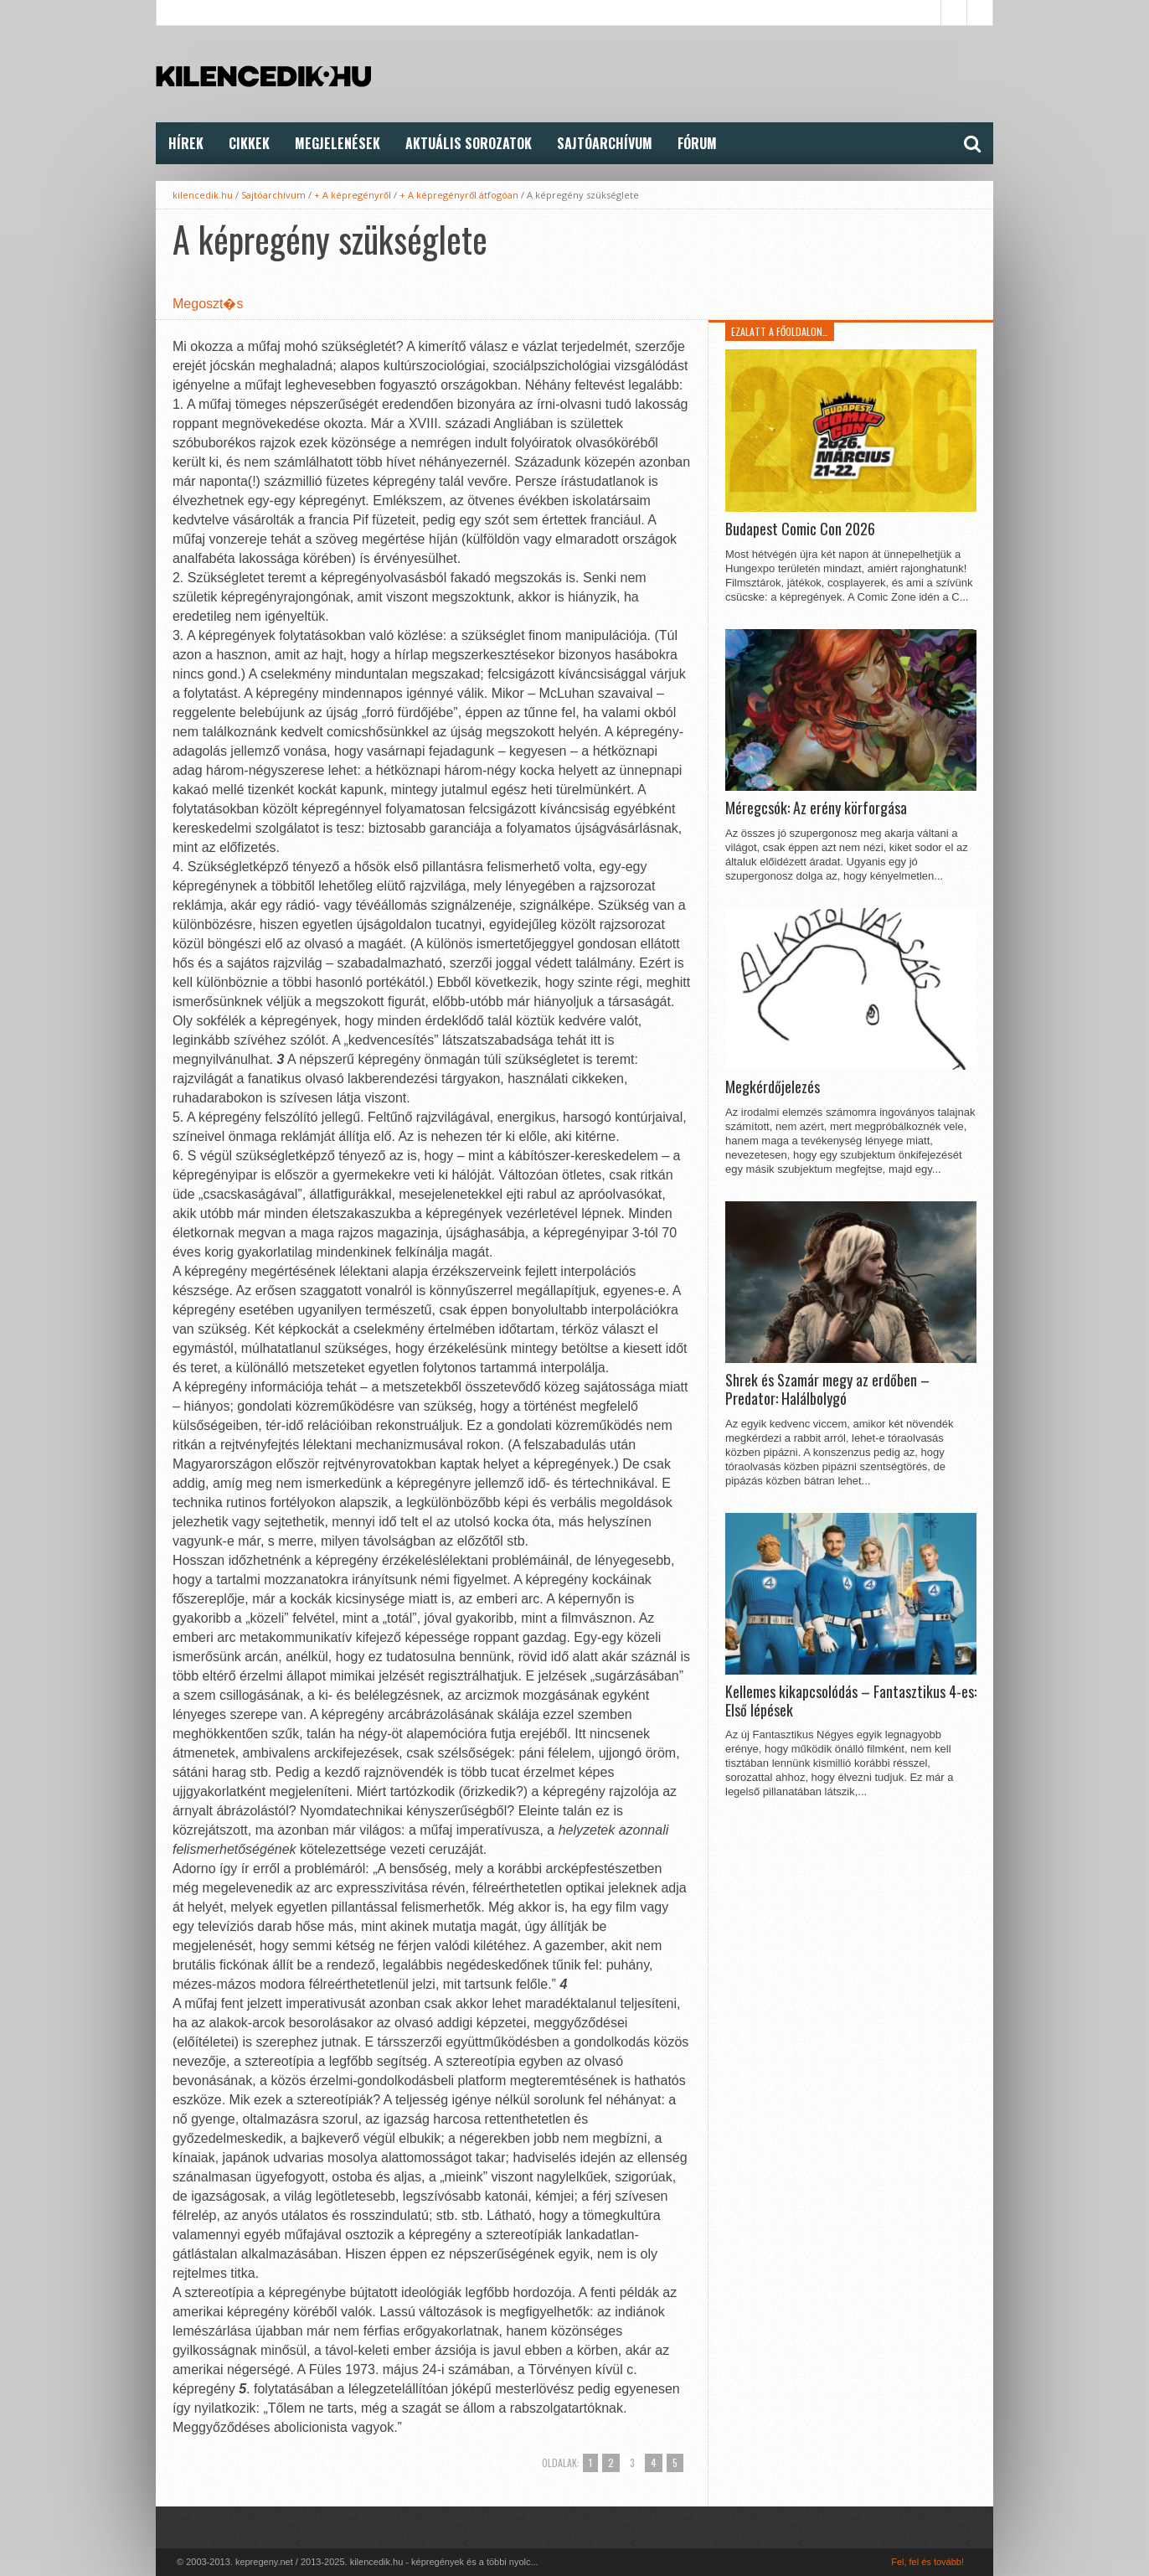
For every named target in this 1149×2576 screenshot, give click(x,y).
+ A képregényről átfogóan (458, 194)
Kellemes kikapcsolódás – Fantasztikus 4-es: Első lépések (850, 1701)
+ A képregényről (352, 194)
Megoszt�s (208, 304)
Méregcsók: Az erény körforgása (816, 808)
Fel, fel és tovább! (927, 2562)
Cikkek (249, 143)
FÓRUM (697, 143)
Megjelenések (337, 143)
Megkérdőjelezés (772, 1087)
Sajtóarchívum (604, 143)
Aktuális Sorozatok (468, 143)
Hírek (186, 143)
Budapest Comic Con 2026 (800, 529)
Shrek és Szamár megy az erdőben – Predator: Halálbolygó (827, 1389)
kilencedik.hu (203, 194)
